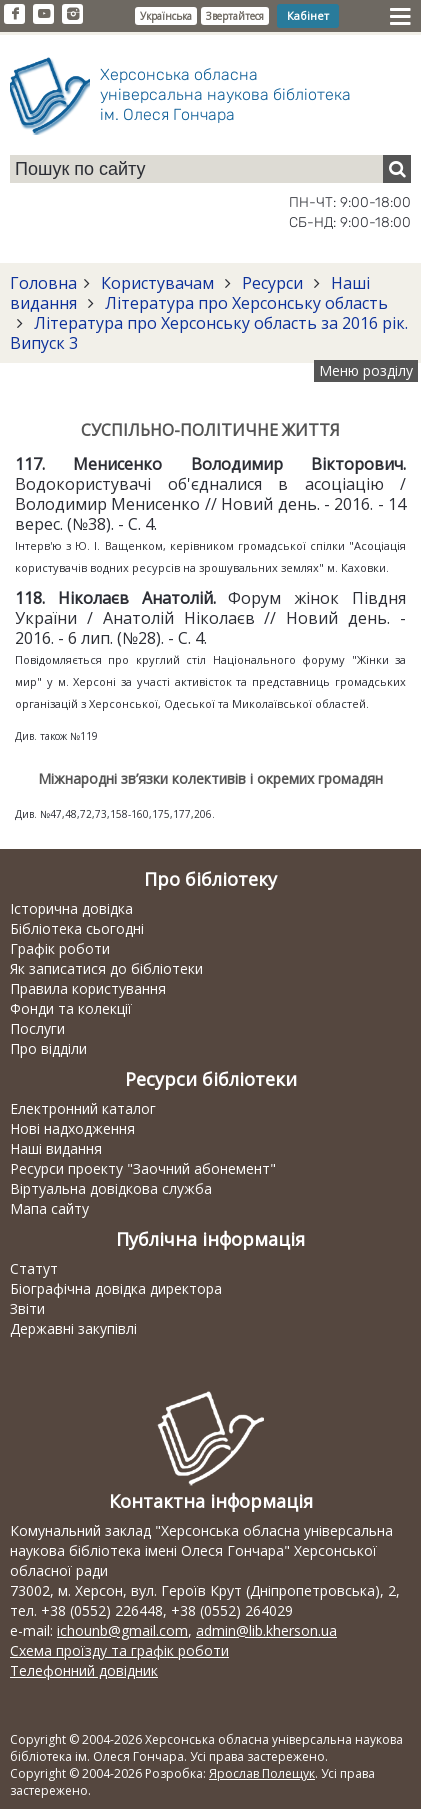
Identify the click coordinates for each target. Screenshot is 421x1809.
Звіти (27, 1308)
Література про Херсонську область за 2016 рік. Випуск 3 (209, 333)
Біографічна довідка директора (116, 1288)
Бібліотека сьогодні (77, 928)
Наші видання (56, 1148)
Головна (43, 283)
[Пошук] (397, 169)
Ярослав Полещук (262, 1773)
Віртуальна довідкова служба (111, 1188)
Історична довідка (71, 908)
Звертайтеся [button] (235, 16)
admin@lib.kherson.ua (266, 1630)
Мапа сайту (49, 1208)
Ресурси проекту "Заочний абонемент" (143, 1168)
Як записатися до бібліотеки (106, 968)
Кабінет (308, 15)
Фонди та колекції (71, 1008)
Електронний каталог (83, 1108)
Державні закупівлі (73, 1328)
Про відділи (48, 1048)
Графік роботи (60, 948)
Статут (34, 1268)
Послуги (37, 1028)
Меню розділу (366, 370)
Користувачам (157, 283)
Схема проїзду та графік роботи (119, 1650)
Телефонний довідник (84, 1670)
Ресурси (272, 283)
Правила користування (88, 988)
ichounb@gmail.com (122, 1630)
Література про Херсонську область (244, 303)
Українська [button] (166, 16)
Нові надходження (72, 1128)
